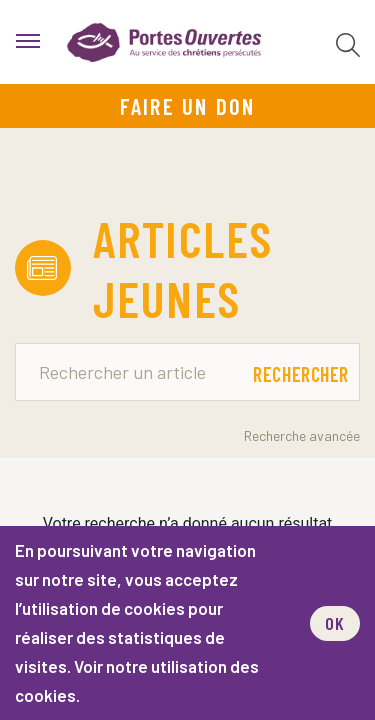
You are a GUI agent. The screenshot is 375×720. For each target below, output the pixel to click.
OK (335, 623)
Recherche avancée (302, 435)
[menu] (28, 42)
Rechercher (301, 374)
